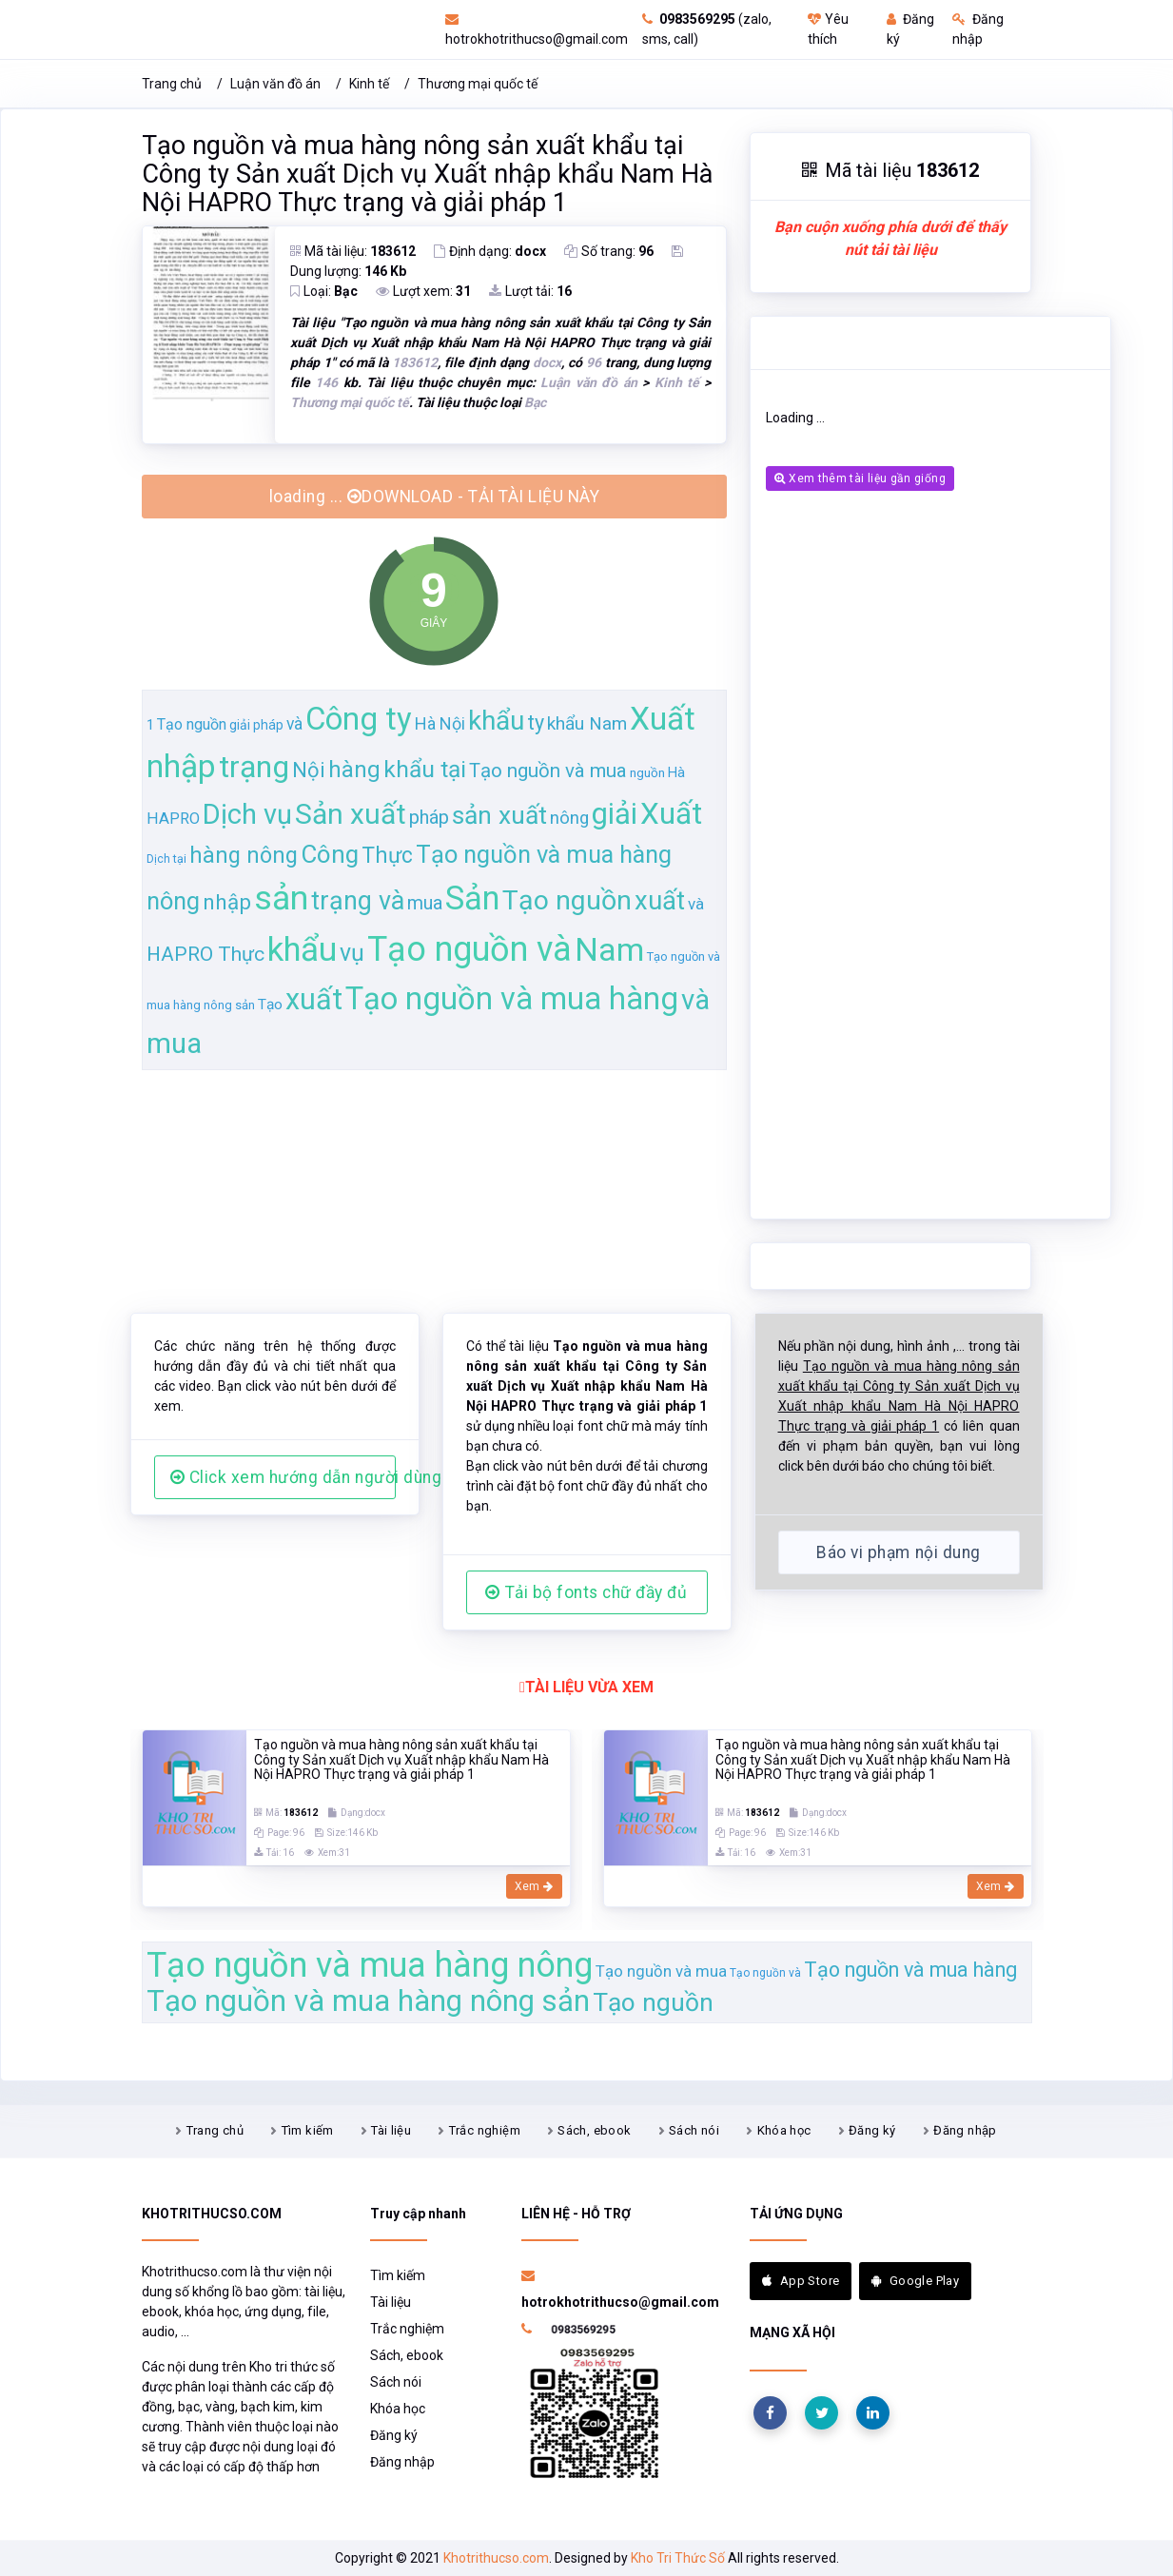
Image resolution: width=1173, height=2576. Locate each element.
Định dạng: (490, 251)
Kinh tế (369, 83)
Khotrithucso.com (496, 2558)
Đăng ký (872, 2130)
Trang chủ (172, 83)
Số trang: (609, 251)
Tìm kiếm (308, 2130)
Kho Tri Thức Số (678, 2558)
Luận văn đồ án (275, 83)
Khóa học (784, 2130)
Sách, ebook (594, 2130)
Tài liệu (391, 2130)
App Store (800, 2281)
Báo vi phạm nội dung (898, 1552)
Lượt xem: (423, 291)
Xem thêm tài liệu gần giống (859, 478)
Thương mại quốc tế (478, 83)
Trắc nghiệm (484, 2130)
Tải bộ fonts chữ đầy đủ (586, 1592)
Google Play (915, 2281)
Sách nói (694, 2130)
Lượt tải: (530, 291)
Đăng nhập (965, 2130)
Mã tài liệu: (353, 251)
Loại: (324, 291)
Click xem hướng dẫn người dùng (283, 1477)
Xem (534, 1886)
